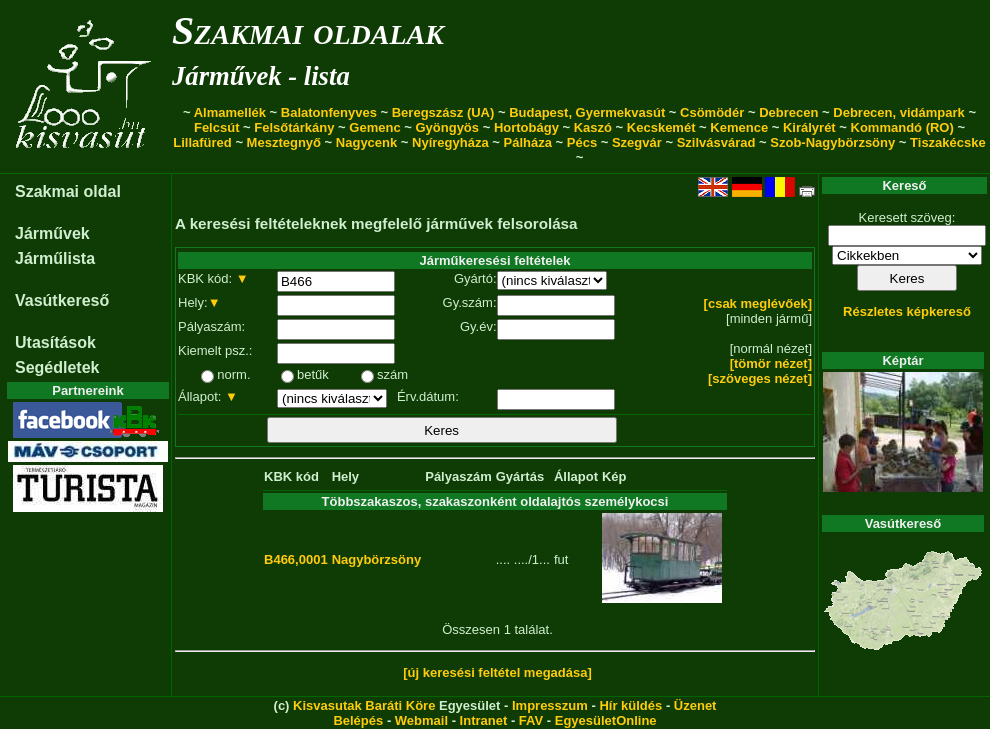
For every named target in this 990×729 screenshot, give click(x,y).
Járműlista (55, 258)
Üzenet (695, 705)
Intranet (484, 720)
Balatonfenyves (329, 112)
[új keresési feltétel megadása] (497, 672)
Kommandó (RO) (902, 127)
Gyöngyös (447, 127)
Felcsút (217, 127)
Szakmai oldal (68, 191)
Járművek (52, 233)
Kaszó (593, 127)
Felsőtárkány (294, 127)
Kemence (739, 127)
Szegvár (637, 142)
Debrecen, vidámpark (899, 112)
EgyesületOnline (606, 720)
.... (503, 559)
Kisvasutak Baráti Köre (364, 705)
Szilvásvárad (716, 142)
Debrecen (788, 112)
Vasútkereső (62, 300)
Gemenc (374, 127)
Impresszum (550, 705)
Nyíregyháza (450, 142)
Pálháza (528, 142)
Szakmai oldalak (308, 30)
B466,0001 (296, 559)
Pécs (582, 142)
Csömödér (712, 112)
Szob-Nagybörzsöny (832, 142)
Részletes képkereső (907, 311)
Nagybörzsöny (377, 559)
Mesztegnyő (284, 142)
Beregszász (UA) (443, 112)
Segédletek (57, 367)
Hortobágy (526, 127)
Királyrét (809, 127)
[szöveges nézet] (760, 378)
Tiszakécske (948, 142)
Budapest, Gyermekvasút (587, 112)
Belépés (358, 720)
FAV (531, 720)
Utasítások (55, 342)
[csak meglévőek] (758, 303)
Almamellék (230, 112)
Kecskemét (661, 127)
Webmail (421, 720)
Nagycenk (366, 142)
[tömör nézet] (771, 363)
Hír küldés (630, 705)
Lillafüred (202, 142)
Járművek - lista (261, 76)
